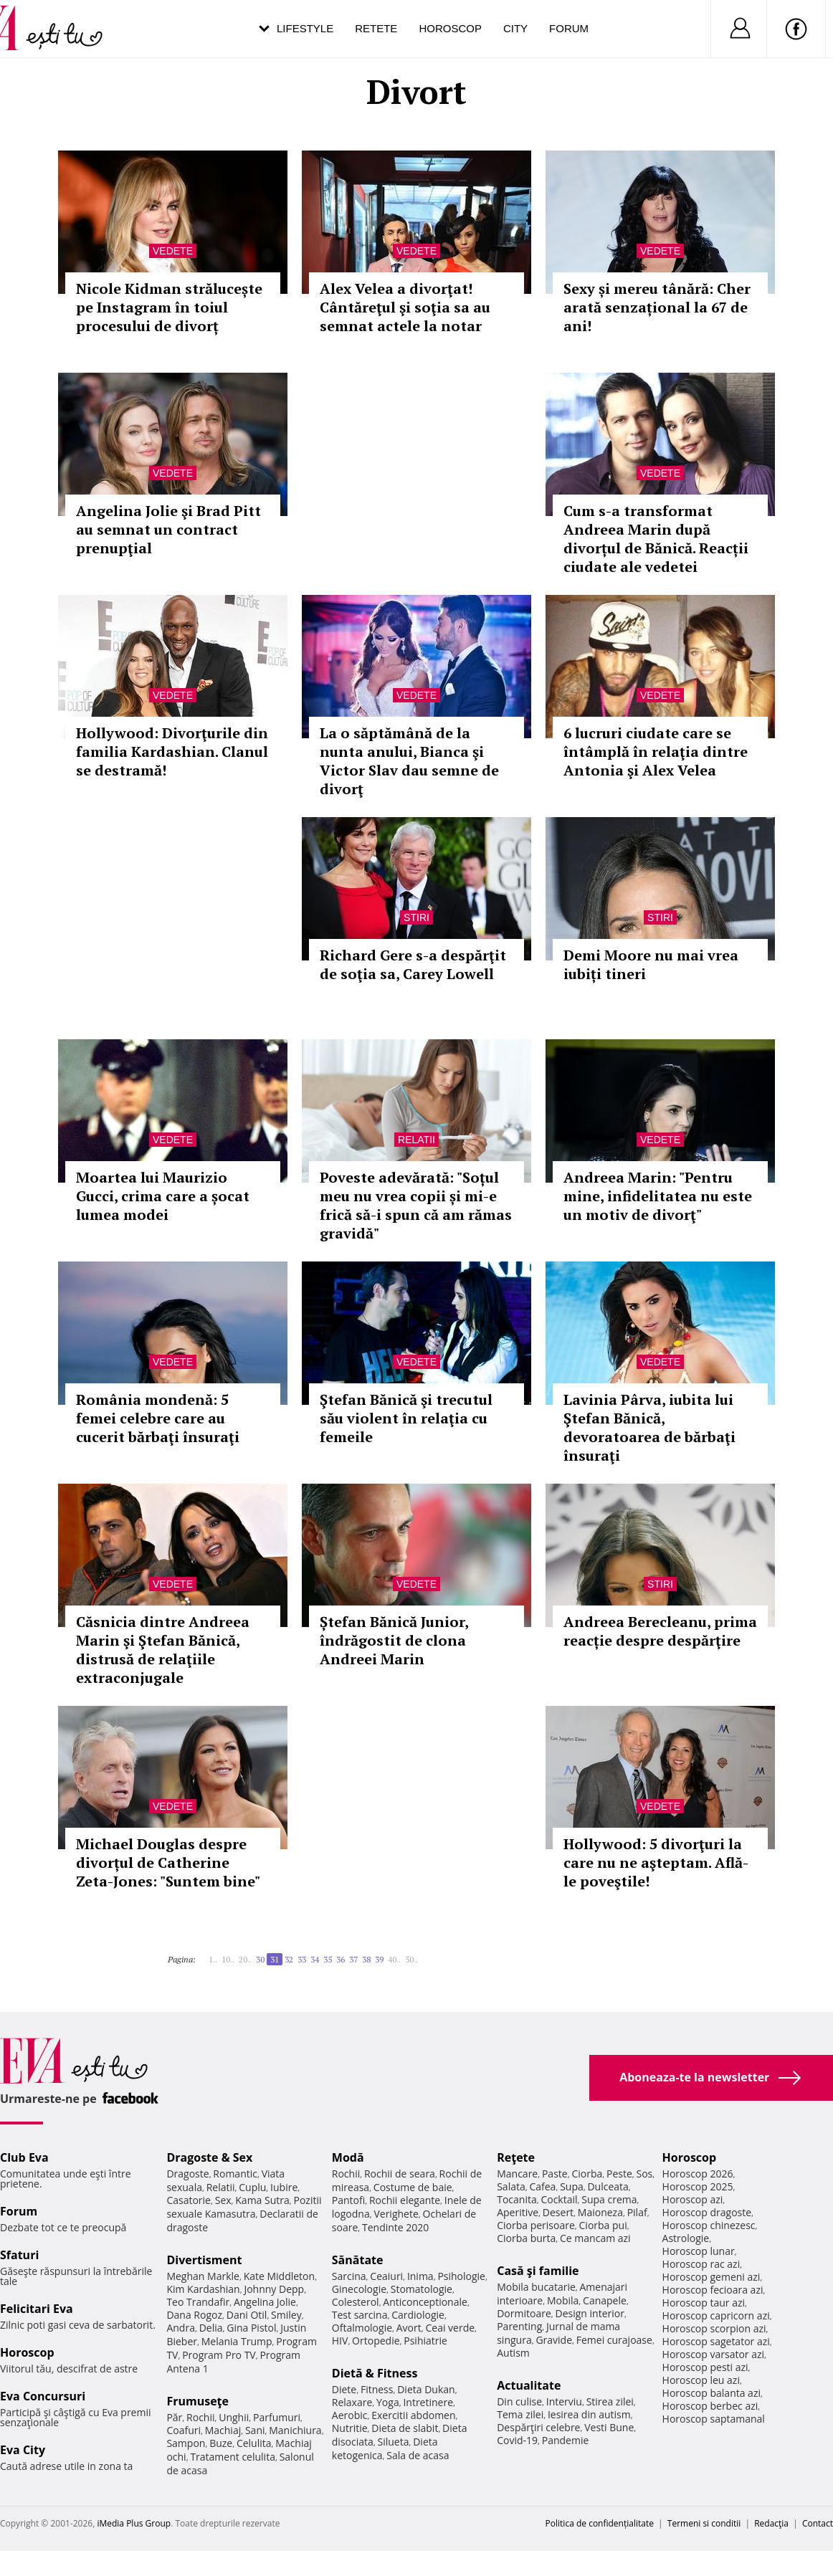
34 (314, 1959)
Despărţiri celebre (538, 2427)
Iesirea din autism (589, 2414)
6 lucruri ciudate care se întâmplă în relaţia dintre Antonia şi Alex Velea (655, 751)
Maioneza (600, 2212)
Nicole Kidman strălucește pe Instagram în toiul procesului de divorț (169, 307)
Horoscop (450, 28)
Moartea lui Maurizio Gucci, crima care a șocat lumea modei (162, 1196)
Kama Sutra (262, 2200)
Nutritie (350, 2428)
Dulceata (607, 2186)
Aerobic (350, 2415)
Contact (817, 2523)
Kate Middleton (279, 2276)
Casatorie (188, 2200)
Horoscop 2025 (697, 2186)
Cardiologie (417, 2315)
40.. (394, 1959)
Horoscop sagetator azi (716, 2341)
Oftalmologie (362, 2327)
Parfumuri (276, 2417)
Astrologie (686, 2238)
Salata (511, 2186)
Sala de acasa (417, 2455)
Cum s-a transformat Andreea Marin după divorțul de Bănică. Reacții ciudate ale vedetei (655, 538)
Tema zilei (520, 2414)
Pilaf (637, 2212)
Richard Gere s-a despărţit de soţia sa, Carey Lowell (413, 964)
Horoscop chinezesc (709, 2225)
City (515, 28)
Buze (220, 2443)
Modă (348, 2157)
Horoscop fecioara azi (712, 2289)
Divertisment (204, 2260)
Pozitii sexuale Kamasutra (243, 2206)
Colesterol (355, 2302)
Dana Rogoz (194, 2315)
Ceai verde (450, 2327)
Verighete (395, 2213)
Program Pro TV (219, 2355)
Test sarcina (360, 2315)
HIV (340, 2340)
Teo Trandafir (197, 2302)
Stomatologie (421, 2289)
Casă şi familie (538, 2271)
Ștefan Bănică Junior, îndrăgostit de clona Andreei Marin (394, 1640)
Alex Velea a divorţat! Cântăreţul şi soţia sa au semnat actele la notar (405, 307)
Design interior (589, 2313)
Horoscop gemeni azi (711, 2277)
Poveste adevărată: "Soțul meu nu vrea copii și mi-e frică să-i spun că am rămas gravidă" (416, 1205)
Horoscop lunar (698, 2251)
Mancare (517, 2173)
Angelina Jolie (265, 2302)
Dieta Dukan (425, 2389)
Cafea (542, 2186)
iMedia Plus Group (134, 2523)
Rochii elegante (404, 2200)
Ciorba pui (603, 2225)
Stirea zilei (610, 2401)
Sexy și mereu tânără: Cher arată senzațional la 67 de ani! (657, 307)
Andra (180, 2327)
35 (327, 1959)
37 (353, 1959)
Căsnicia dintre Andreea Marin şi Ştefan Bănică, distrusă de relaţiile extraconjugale (162, 1649)
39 (379, 1959)
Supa (572, 2186)
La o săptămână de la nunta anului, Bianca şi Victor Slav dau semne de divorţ (409, 760)
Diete (344, 2389)
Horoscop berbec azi (710, 2406)
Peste (619, 2173)
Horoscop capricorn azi (716, 2315)
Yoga (387, 2402)
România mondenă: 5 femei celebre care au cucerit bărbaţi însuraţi (157, 1418)
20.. (245, 1959)
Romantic (235, 2173)
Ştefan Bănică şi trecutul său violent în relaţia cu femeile (406, 1418)
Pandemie (565, 2440)
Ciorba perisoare (536, 2225)
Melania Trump (236, 2341)
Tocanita (517, 2199)
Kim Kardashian (202, 2289)
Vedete (173, 251)
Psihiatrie (425, 2340)
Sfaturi (19, 2255)
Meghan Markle (202, 2276)
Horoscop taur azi (703, 2302)
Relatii (416, 1139)
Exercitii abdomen (413, 2415)
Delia (211, 2327)
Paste (555, 2173)
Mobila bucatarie (536, 2287)
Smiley (286, 2315)
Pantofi (348, 2200)
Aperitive (517, 2212)
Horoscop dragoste (707, 2212)
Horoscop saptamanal (713, 2418)
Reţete (516, 2157)
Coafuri (183, 2430)
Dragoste (187, 2173)
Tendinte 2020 (395, 2227)
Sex (223, 2200)
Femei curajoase (614, 2340)
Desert (558, 2212)
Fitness (377, 2389)
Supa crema (609, 2199)
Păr (174, 2417)
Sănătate (358, 2260)
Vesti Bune (609, 2427)
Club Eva (24, 2157)
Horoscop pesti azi (705, 2367)
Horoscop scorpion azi (714, 2328)
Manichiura (295, 2430)
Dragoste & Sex (209, 2157)
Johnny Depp (274, 2289)
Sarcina (349, 2276)
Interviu (564, 2401)
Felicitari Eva (36, 2309)
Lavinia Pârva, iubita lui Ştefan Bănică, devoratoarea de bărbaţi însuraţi (649, 1427)
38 (366, 1959)
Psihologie (461, 2276)
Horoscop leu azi (701, 2380)
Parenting (519, 2326)
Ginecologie (359, 2289)
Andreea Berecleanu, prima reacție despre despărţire (660, 1631)
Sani (255, 2430)
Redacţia (771, 2523)
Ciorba (586, 2173)
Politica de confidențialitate (600, 2523)
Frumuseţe (197, 2401)
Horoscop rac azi (701, 2264)
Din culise (519, 2401)
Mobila (563, 2300)
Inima (420, 2276)
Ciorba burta (526, 2238)
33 (302, 1959)
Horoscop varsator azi (713, 2354)
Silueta (393, 2441)
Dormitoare (524, 2313)
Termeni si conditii (704, 2523)
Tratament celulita (232, 2456)
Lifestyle (305, 28)
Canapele (605, 2300)
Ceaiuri (386, 2276)
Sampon (185, 2443)
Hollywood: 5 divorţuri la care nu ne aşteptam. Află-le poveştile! (655, 1862)
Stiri (416, 917)
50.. (411, 1959)
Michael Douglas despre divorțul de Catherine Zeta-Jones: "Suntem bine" (168, 1862)
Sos (644, 2173)
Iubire (284, 2187)
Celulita (254, 2443)
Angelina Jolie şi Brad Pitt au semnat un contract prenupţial (168, 529)
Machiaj (223, 2430)
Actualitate (529, 2385)
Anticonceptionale (425, 2302)
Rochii (200, 2417)
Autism (513, 2353)
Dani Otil (247, 2315)
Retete (376, 28)
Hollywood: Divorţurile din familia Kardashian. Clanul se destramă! (172, 751)
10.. (228, 1959)
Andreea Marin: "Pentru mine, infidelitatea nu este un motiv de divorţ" (657, 1196)
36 (340, 1959)
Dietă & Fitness (375, 2373)
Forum (569, 28)
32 (289, 1959)
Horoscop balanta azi (711, 2393)
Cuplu (252, 2187)
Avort (409, 2327)
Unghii (234, 2417)
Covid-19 (517, 2440)
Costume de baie (412, 2187)
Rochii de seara (399, 2173)
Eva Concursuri (42, 2396)
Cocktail (559, 2199)
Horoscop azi (692, 2199)
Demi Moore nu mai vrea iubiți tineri (650, 964)
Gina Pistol (251, 2327)
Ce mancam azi (595, 2238)
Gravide (554, 2340)
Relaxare (352, 2402)
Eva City (22, 2450)
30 (260, 1959)
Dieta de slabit (404, 2428)
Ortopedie (375, 2340)
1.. (213, 1959)
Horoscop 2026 (697, 2173)
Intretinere (428, 2402)
